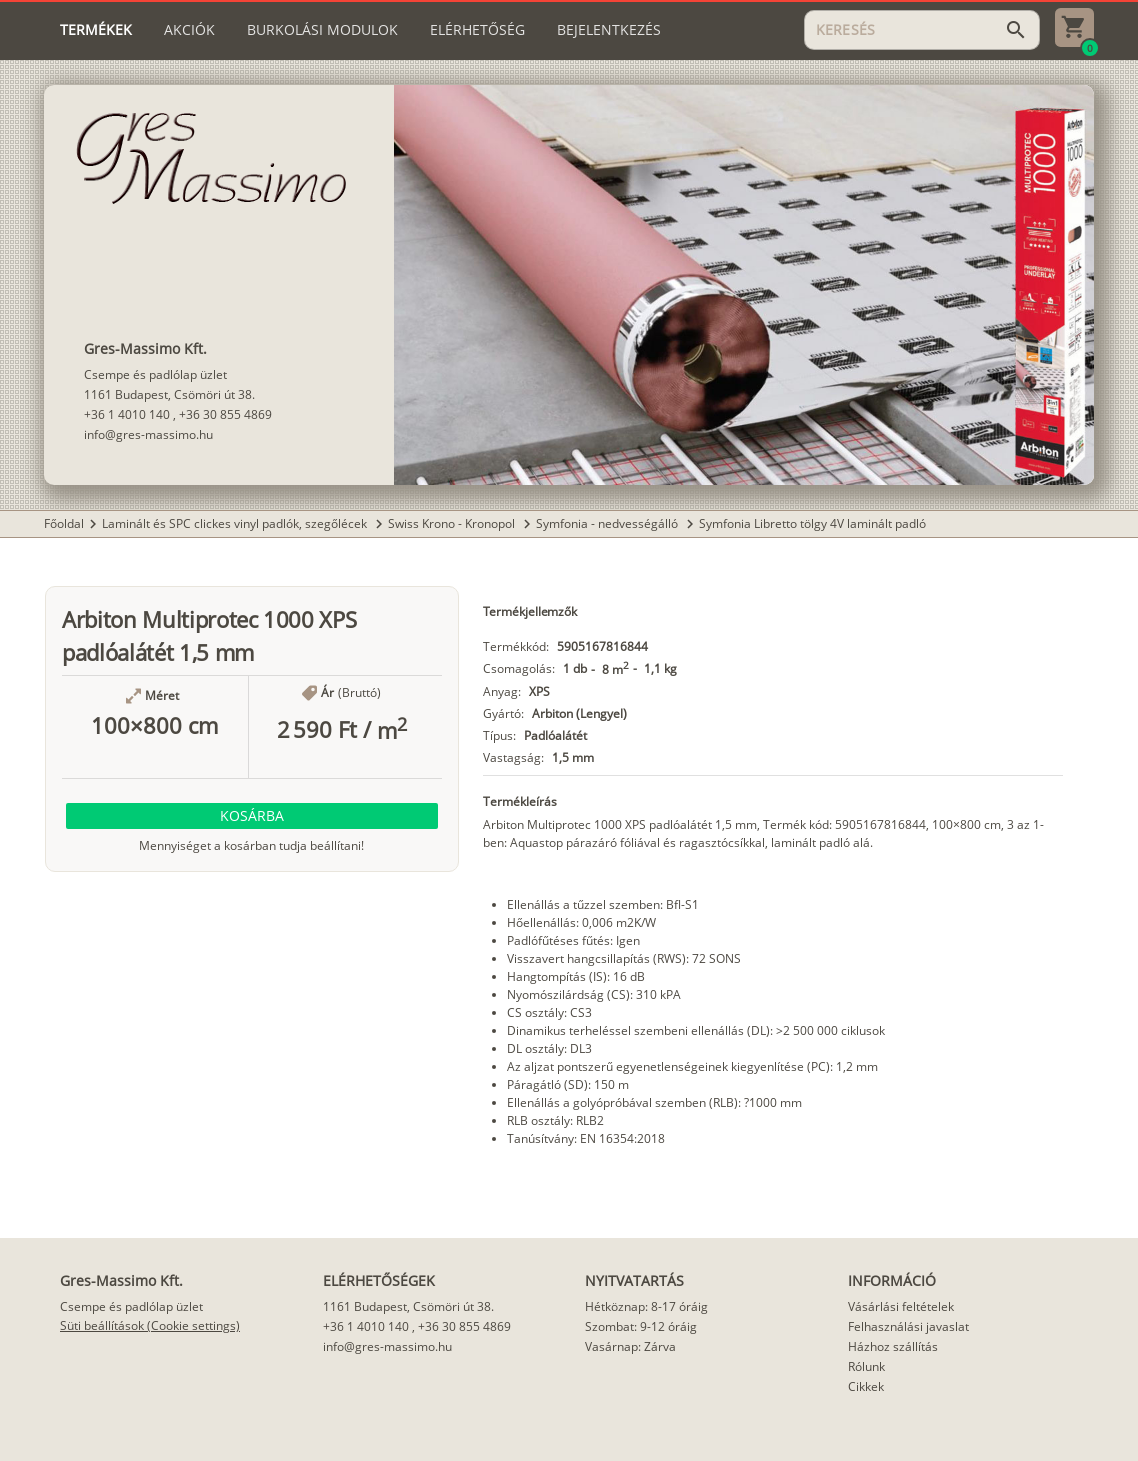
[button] (252, 816)
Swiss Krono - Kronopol (453, 523)
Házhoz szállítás (893, 1346)
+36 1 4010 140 (127, 414)
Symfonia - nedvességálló (608, 523)
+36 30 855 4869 (225, 414)
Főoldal (64, 523)
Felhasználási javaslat (908, 1326)
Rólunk (866, 1366)
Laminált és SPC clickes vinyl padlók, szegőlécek (236, 523)
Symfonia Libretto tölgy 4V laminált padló (812, 523)
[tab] (96, 30)
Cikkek (866, 1386)
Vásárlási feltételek (901, 1306)
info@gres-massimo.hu (148, 434)
